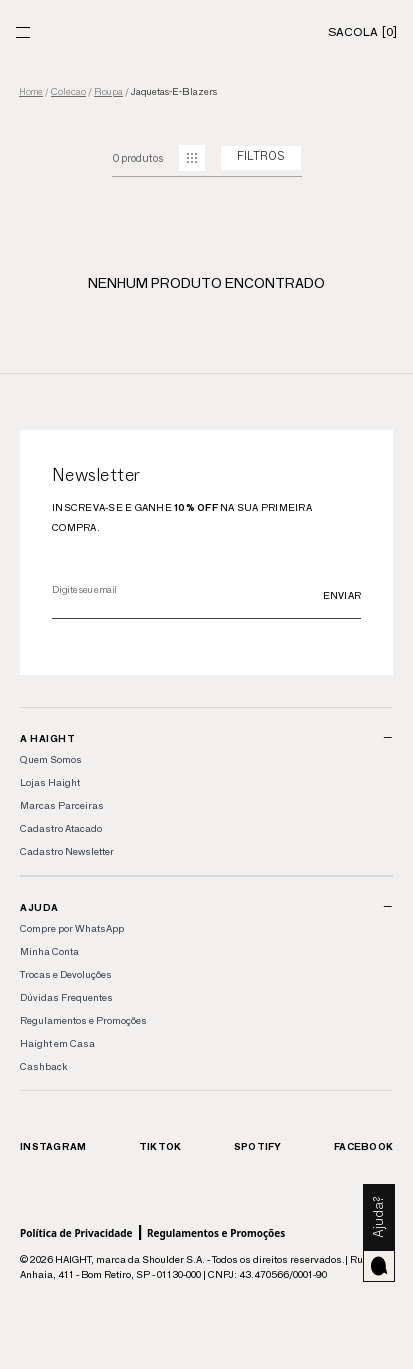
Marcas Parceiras (62, 805)
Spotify (258, 1146)
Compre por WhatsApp (72, 928)
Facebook (363, 1146)
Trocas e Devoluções (66, 974)
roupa (108, 92)
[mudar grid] (192, 158)
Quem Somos (51, 759)
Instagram (53, 1146)
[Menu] (23, 32)
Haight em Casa (57, 1043)
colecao (68, 92)
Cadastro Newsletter (67, 851)
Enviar (342, 595)
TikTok (160, 1146)
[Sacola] (362, 32)
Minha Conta (49, 951)
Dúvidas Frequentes (66, 997)
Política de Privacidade (76, 1233)
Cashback (43, 1066)
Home (31, 92)
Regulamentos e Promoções (83, 1020)
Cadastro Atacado (61, 828)
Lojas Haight (50, 782)
